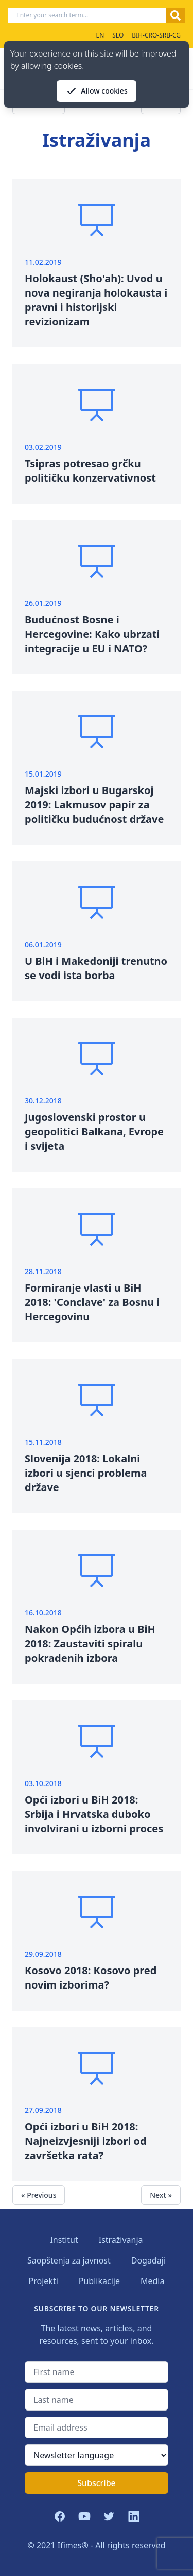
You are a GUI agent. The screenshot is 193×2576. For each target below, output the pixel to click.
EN (100, 35)
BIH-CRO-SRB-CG (156, 35)
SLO (118, 35)
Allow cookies (96, 91)
